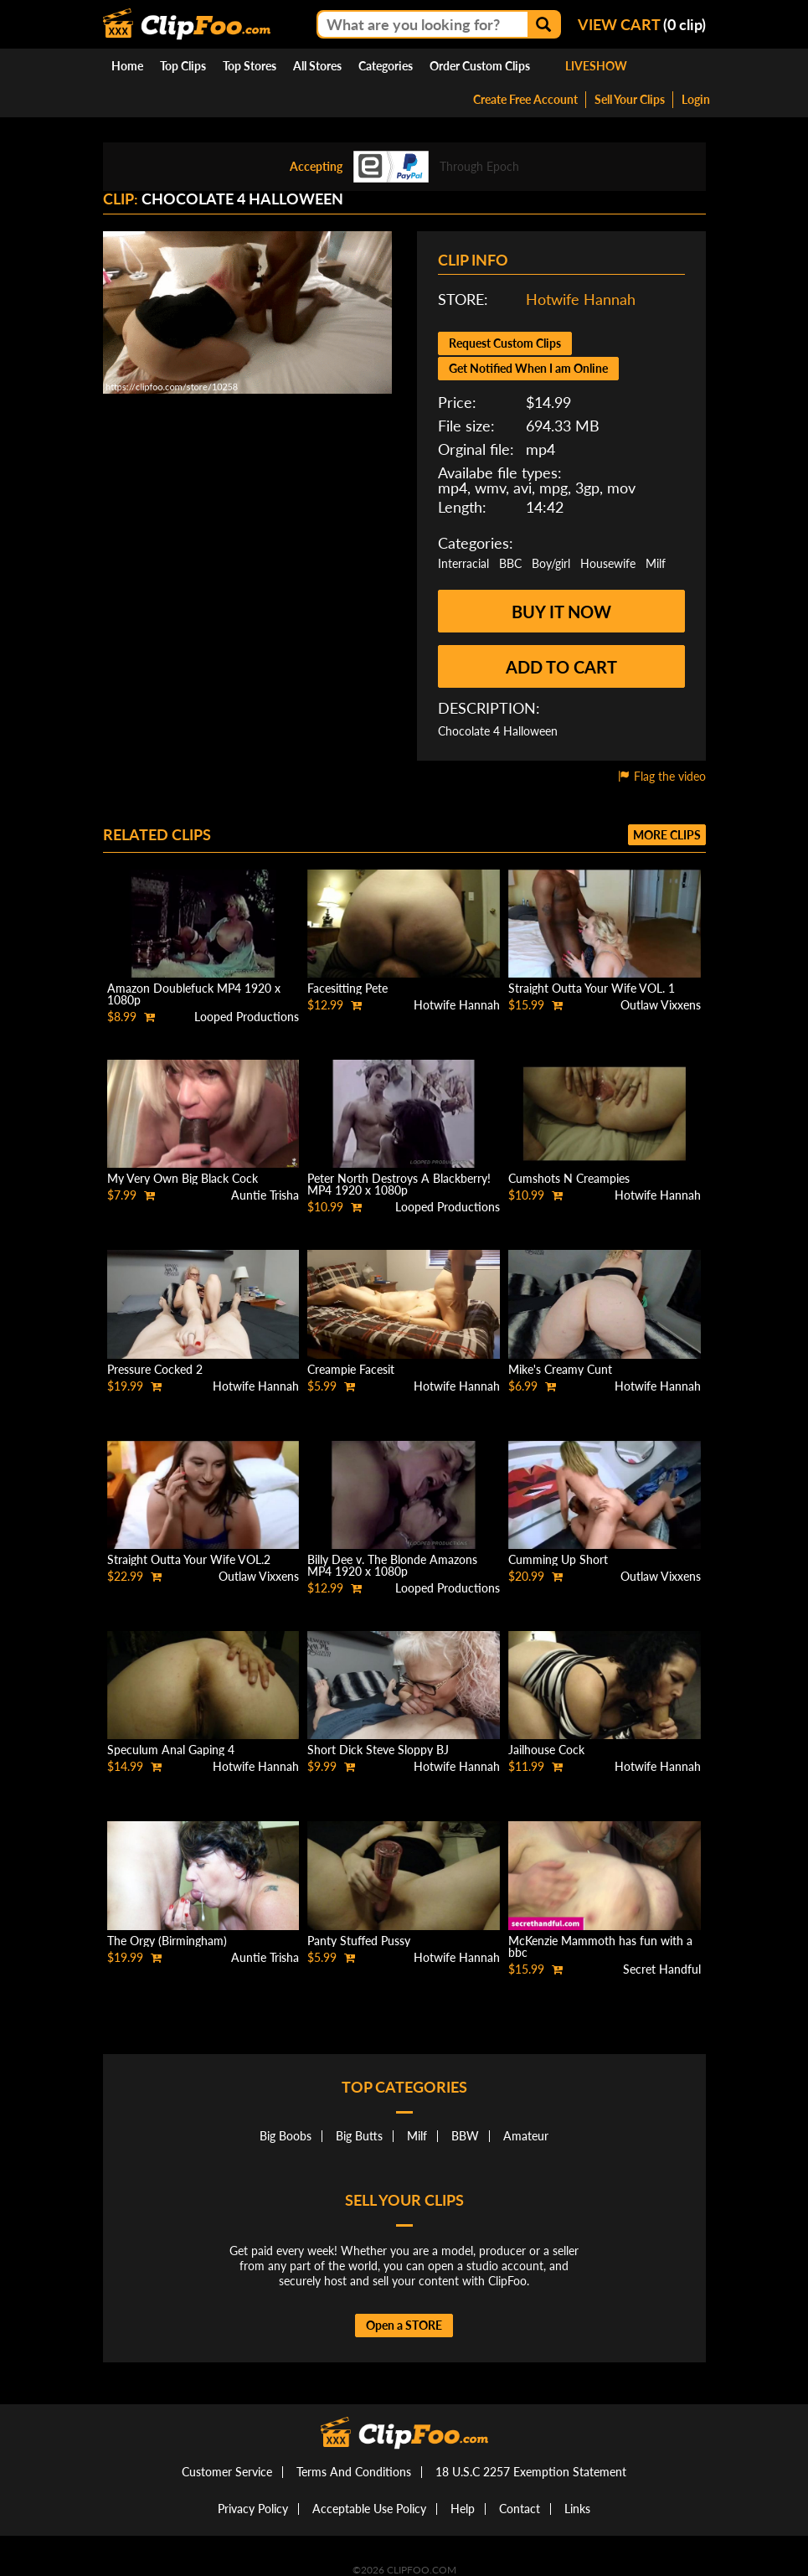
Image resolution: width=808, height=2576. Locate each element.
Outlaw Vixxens (660, 1005)
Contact (519, 2508)
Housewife (608, 563)
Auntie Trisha (265, 1195)
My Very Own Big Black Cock (182, 1178)
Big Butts (359, 2136)
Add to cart (561, 667)
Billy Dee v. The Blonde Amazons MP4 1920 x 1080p (392, 1565)
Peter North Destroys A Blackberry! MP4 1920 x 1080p (399, 1184)
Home (127, 66)
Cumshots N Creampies (569, 1178)
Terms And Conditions (353, 2472)
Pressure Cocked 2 (155, 1369)
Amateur (525, 2136)
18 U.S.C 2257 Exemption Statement (530, 2472)
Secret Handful (662, 1969)
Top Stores (249, 66)
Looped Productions (246, 1016)
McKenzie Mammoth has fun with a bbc (600, 1946)
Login (696, 99)
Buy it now (561, 611)
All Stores (317, 66)
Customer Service (227, 2472)
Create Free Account (525, 99)
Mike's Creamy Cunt (560, 1369)
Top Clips (183, 66)
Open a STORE (404, 2325)
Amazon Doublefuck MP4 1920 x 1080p (193, 994)
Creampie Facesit (350, 1369)
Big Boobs (285, 2136)
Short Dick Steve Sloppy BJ (378, 1749)
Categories (385, 66)
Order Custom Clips (480, 66)
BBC (510, 563)
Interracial (463, 563)
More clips (667, 835)
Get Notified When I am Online (528, 368)
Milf (656, 563)
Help (462, 2508)
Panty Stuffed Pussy (358, 1940)
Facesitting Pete (347, 988)
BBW (465, 2136)
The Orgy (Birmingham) (167, 1940)
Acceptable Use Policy (369, 2508)
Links (577, 2508)
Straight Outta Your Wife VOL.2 (188, 1559)
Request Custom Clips (505, 343)
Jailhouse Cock (546, 1749)
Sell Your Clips (629, 99)
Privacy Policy (253, 2508)
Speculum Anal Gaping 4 (170, 1749)
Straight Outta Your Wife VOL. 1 (591, 988)
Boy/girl (551, 563)
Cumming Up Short (558, 1559)
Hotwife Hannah (581, 299)
